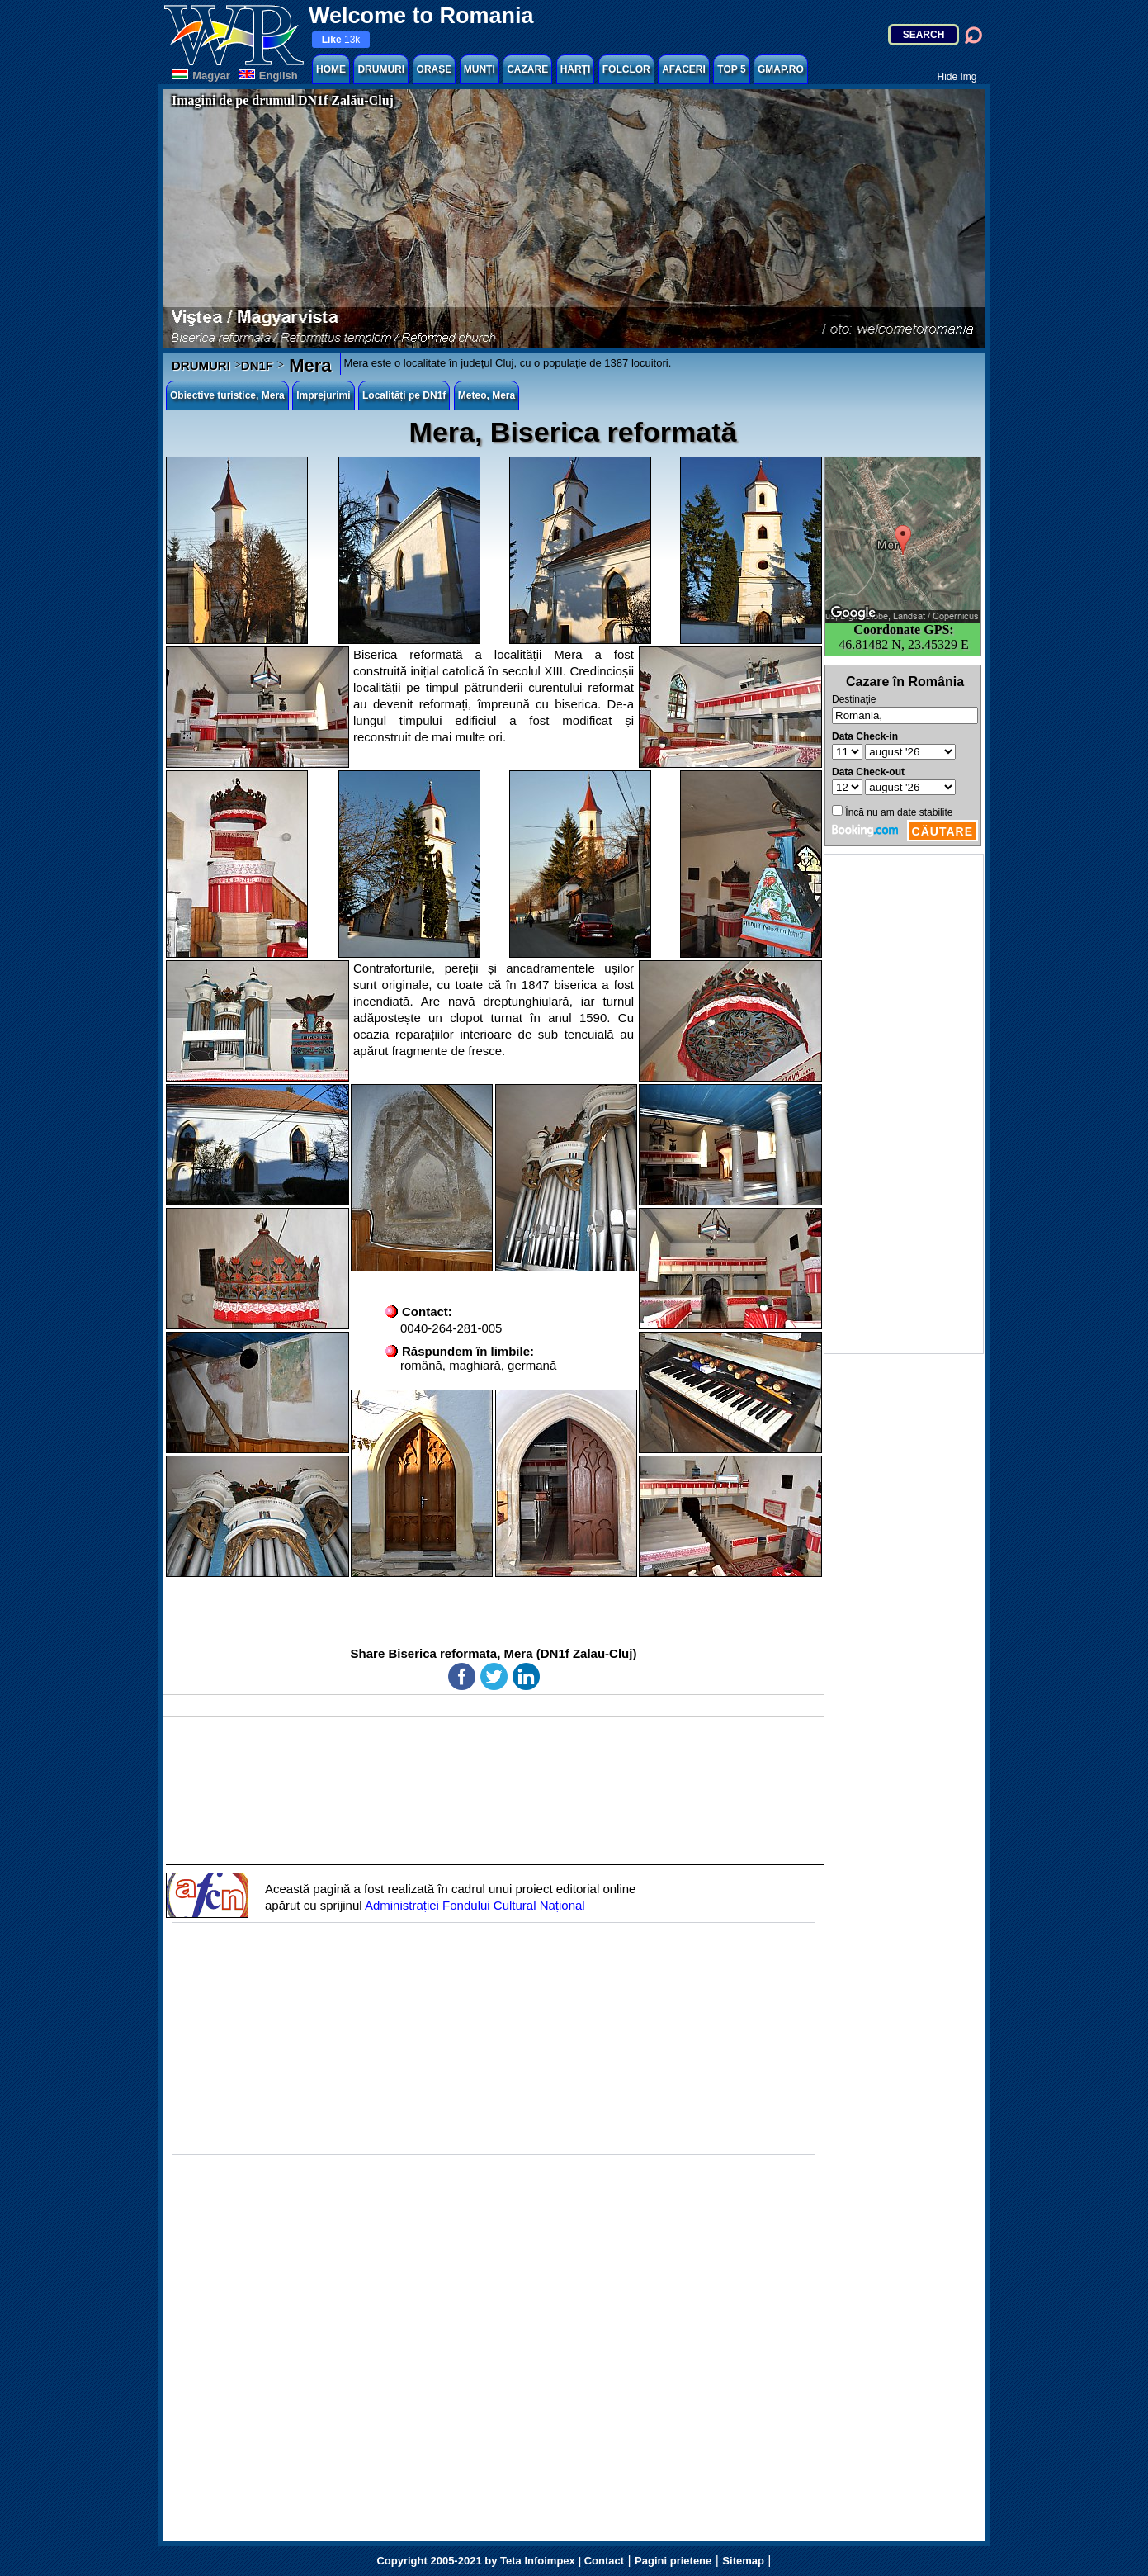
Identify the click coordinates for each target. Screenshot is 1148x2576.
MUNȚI (479, 69)
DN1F (257, 365)
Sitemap (743, 2561)
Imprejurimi (323, 395)
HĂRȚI (575, 69)
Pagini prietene (673, 2561)
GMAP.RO (781, 69)
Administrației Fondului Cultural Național (475, 1905)
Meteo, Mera (486, 395)
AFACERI (684, 69)
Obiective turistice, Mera (227, 395)
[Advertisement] (903, 1104)
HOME (331, 69)
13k (341, 39)
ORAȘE (434, 69)
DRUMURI (380, 69)
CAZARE (527, 69)
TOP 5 (731, 69)
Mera (307, 365)
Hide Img (956, 77)
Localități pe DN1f (404, 395)
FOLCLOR (626, 69)
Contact (604, 2561)
